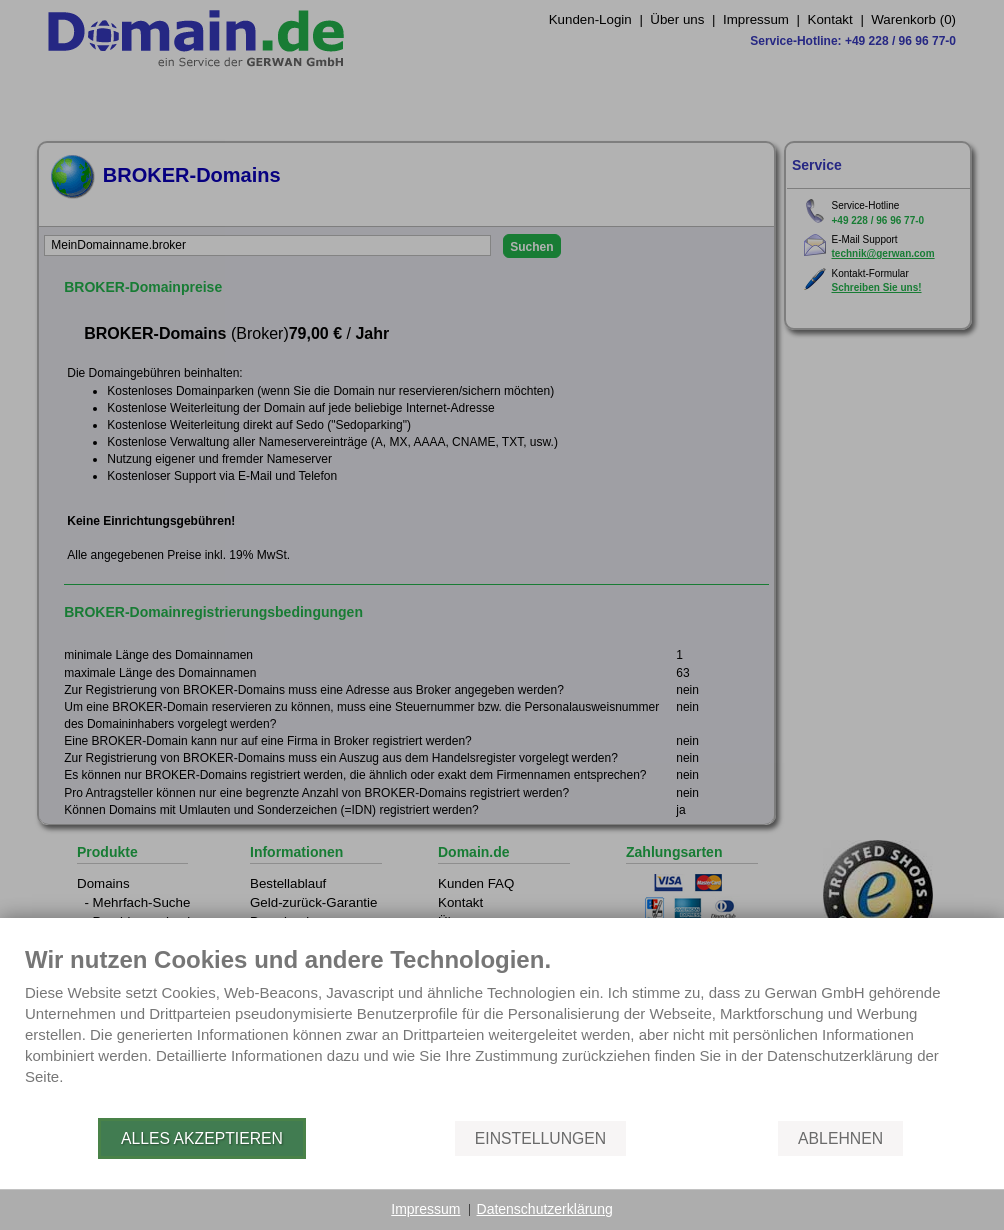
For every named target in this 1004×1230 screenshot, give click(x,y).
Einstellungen (540, 1138)
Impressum (425, 1209)
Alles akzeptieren (202, 1138)
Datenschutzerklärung (545, 1209)
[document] (502, 1030)
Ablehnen (840, 1138)
